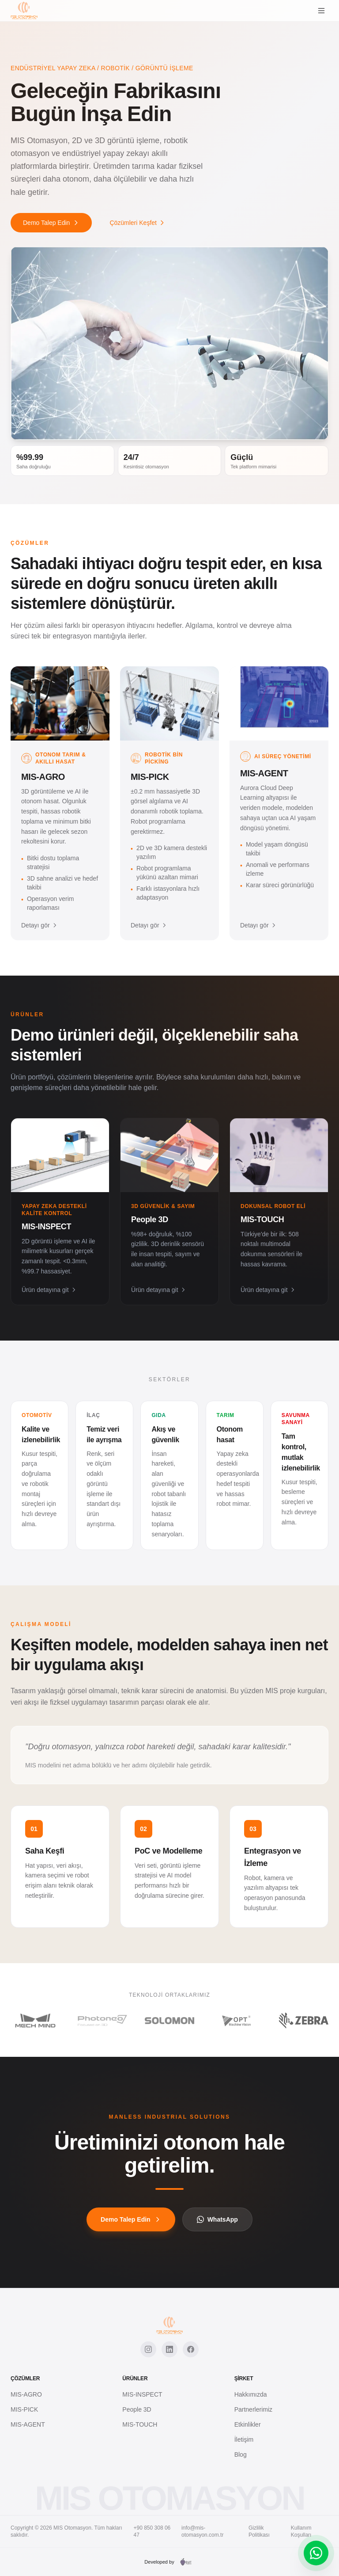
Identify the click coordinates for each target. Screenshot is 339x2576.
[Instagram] (148, 2349)
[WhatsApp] (316, 2553)
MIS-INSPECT (142, 2394)
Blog (240, 2454)
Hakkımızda (250, 2394)
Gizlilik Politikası (259, 2531)
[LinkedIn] (169, 2349)
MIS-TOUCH (139, 2424)
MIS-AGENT (28, 2424)
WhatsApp (217, 2219)
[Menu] (321, 11)
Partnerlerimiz (253, 2409)
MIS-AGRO (26, 2394)
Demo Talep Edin (51, 222)
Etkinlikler (247, 2424)
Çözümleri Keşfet (137, 222)
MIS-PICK (24, 2409)
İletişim (244, 2439)
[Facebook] (191, 2349)
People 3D (136, 2409)
